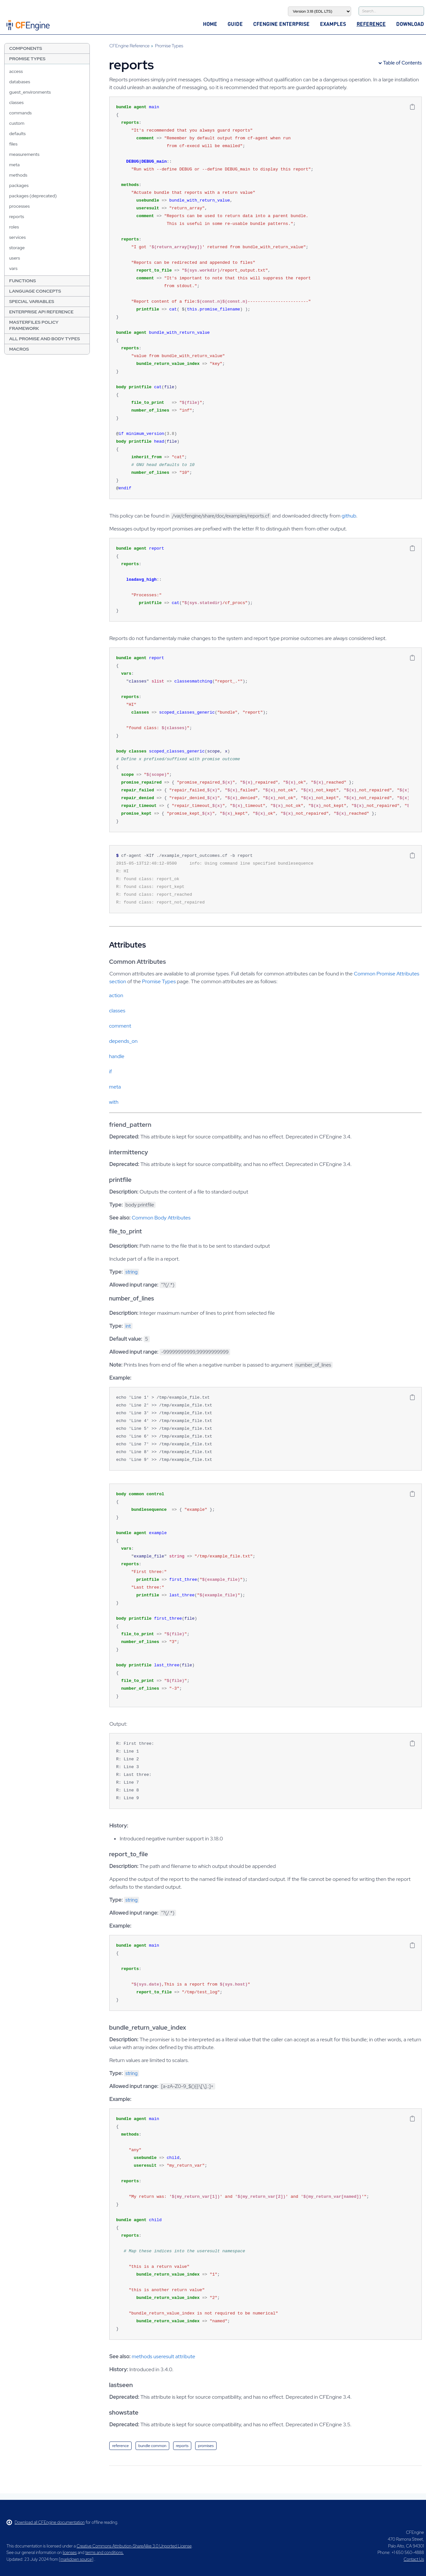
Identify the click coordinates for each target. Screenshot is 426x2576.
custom (16, 123)
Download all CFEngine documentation (45, 2522)
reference (120, 2445)
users (14, 258)
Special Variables (31, 301)
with (113, 1102)
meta (14, 165)
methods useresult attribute (163, 2356)
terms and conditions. (104, 2552)
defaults (17, 133)
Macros (19, 349)
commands (20, 113)
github (349, 515)
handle (116, 1056)
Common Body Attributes (161, 1217)
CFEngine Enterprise (281, 23)
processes (19, 206)
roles (14, 227)
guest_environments (30, 92)
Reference (371, 23)
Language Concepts (35, 291)
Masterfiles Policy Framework (33, 325)
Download (410, 23)
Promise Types (27, 59)
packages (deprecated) (33, 196)
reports (16, 216)
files (13, 144)
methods (18, 175)
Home (210, 23)
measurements (24, 154)
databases (19, 82)
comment (120, 1025)
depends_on (123, 1041)
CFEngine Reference (129, 46)
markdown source (76, 2559)
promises (206, 2445)
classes (16, 102)
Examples (333, 23)
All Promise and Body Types (44, 339)
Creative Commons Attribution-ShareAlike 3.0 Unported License (134, 2546)
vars (13, 268)
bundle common (152, 2445)
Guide (235, 23)
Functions (22, 281)
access (16, 71)
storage (17, 248)
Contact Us (414, 2559)
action (116, 995)
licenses (70, 2552)
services (17, 237)
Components (25, 48)
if (110, 1071)
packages (19, 185)
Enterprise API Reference (41, 312)
